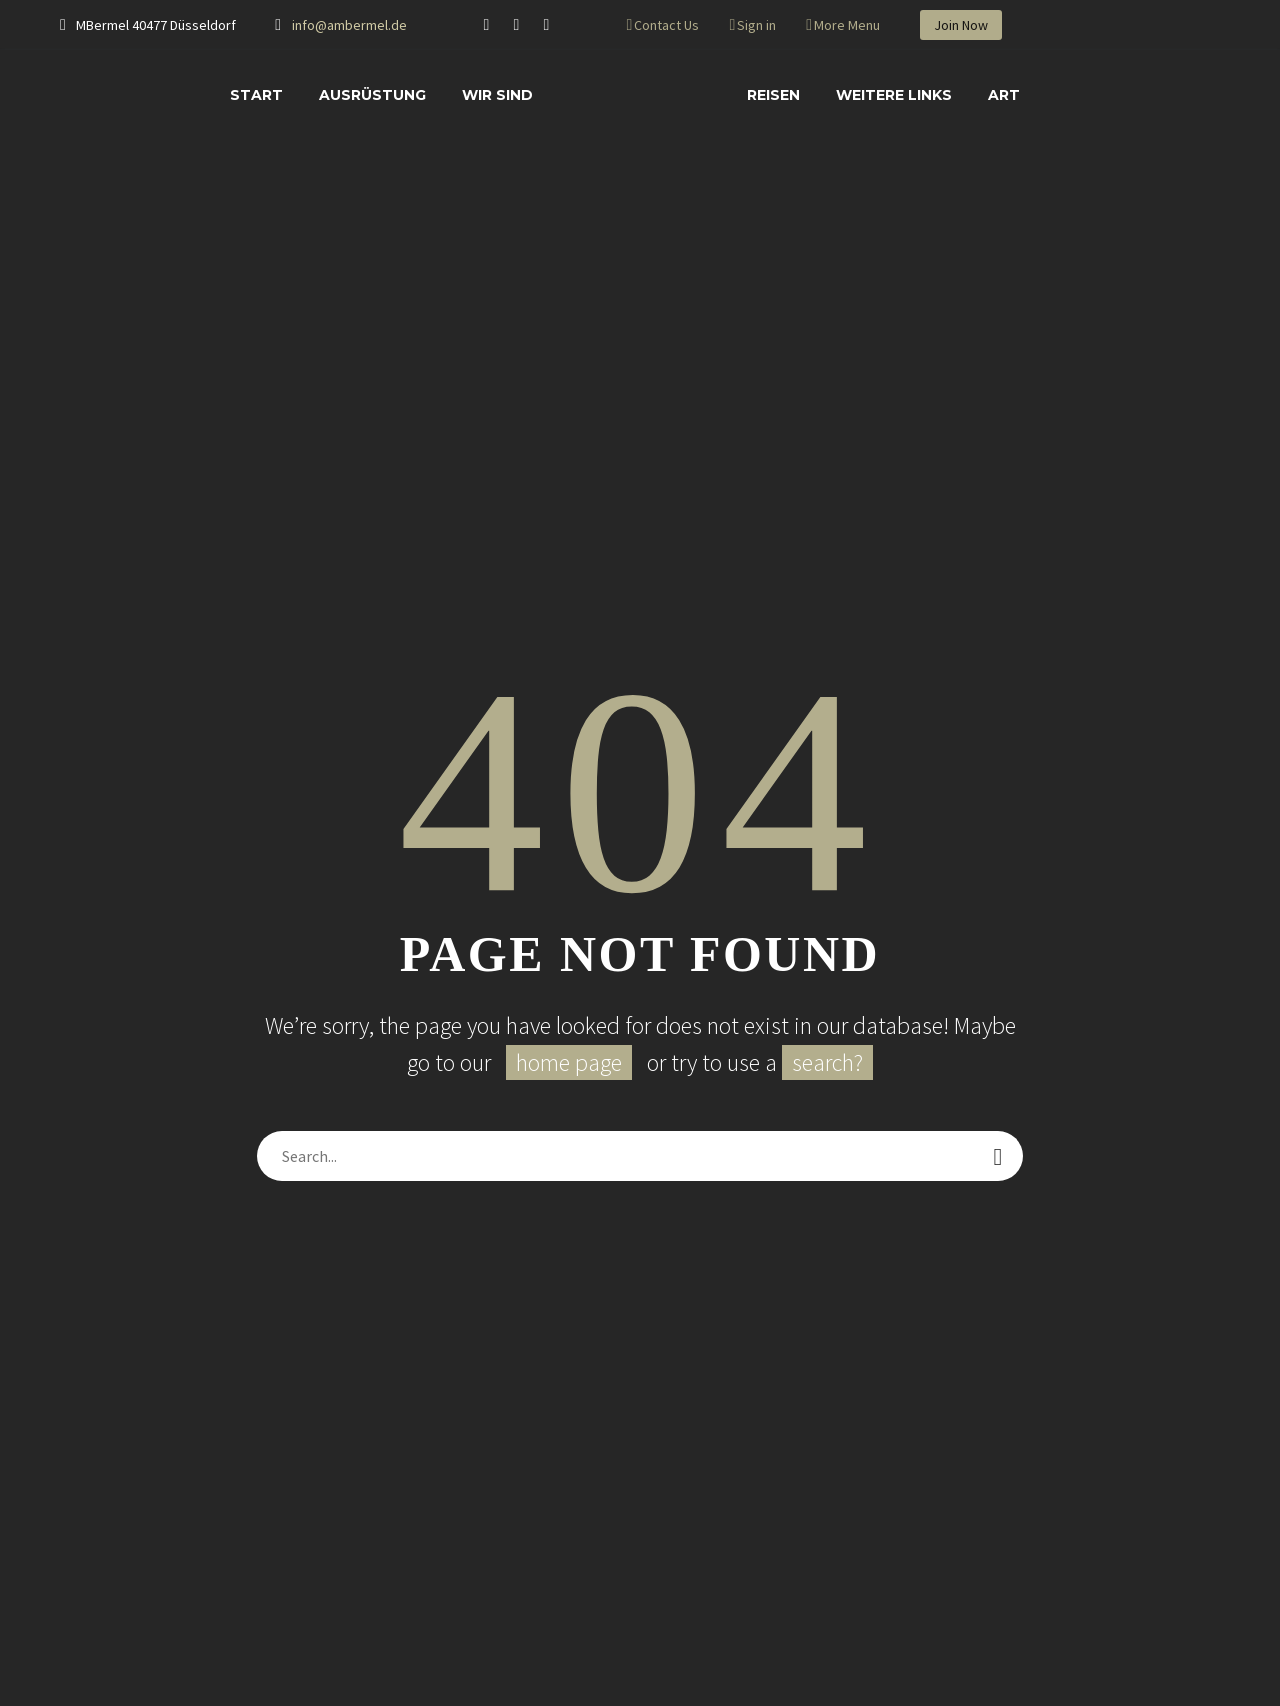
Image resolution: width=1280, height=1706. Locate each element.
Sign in (756, 25)
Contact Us (666, 25)
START (256, 95)
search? (827, 1062)
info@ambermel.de (349, 25)
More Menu (847, 25)
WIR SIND (497, 95)
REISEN (773, 95)
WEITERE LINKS (894, 95)
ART (1004, 95)
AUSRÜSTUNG (372, 95)
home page (569, 1062)
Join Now (961, 25)
